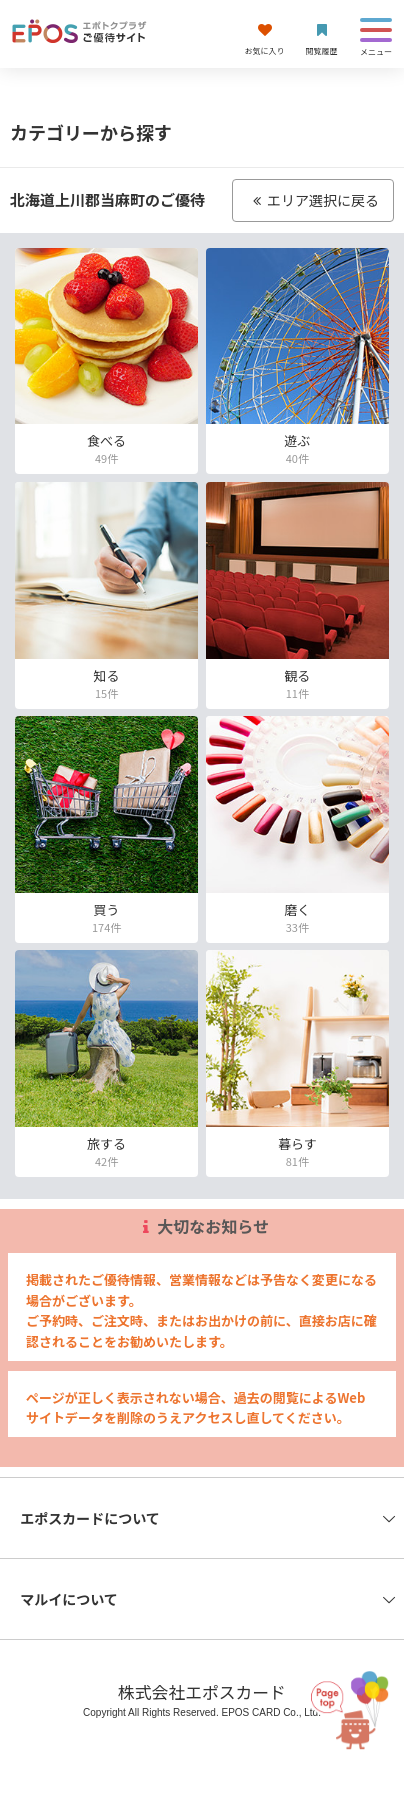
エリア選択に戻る (313, 200)
